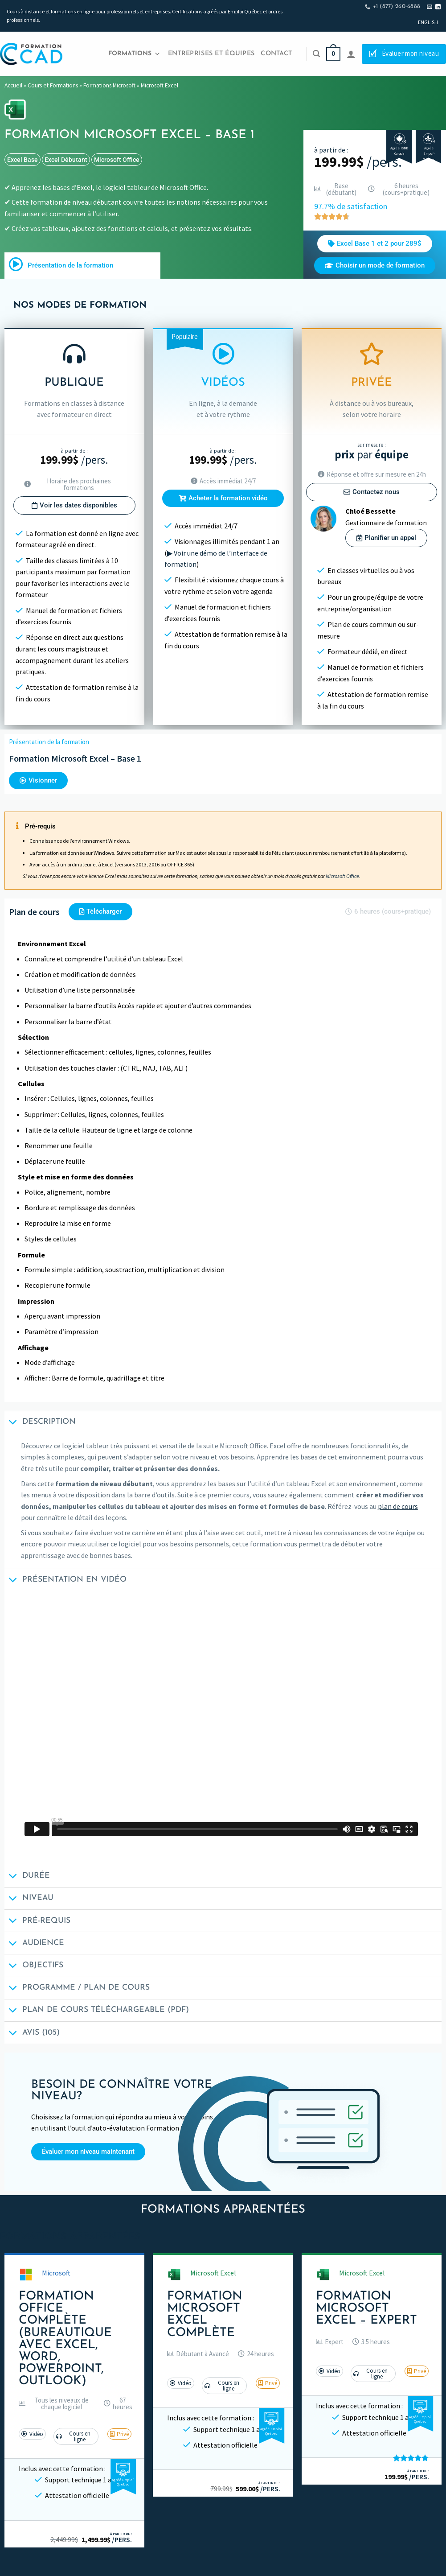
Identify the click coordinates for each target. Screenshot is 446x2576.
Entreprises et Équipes (211, 53)
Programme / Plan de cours (77, 1989)
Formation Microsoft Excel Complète (204, 2315)
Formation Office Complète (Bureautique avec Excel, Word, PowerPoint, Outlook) (65, 2339)
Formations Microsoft (109, 85)
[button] (57, 2403)
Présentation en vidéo (65, 1581)
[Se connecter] (351, 54)
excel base (22, 159)
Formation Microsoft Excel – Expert (366, 2309)
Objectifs (33, 1966)
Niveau (28, 1899)
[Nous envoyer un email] (429, 7)
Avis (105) (32, 2033)
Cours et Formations (53, 85)
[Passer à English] (427, 22)
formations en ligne (72, 11)
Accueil (13, 85)
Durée (27, 1877)
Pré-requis (37, 1921)
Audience (34, 1944)
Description (40, 1423)
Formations (134, 54)
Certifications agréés (195, 11)
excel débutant (66, 159)
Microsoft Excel (159, 85)
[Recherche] (316, 53)
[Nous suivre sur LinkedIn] (438, 7)
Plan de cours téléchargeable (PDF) (96, 2011)
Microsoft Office (116, 159)
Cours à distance (26, 11)
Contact (276, 53)
